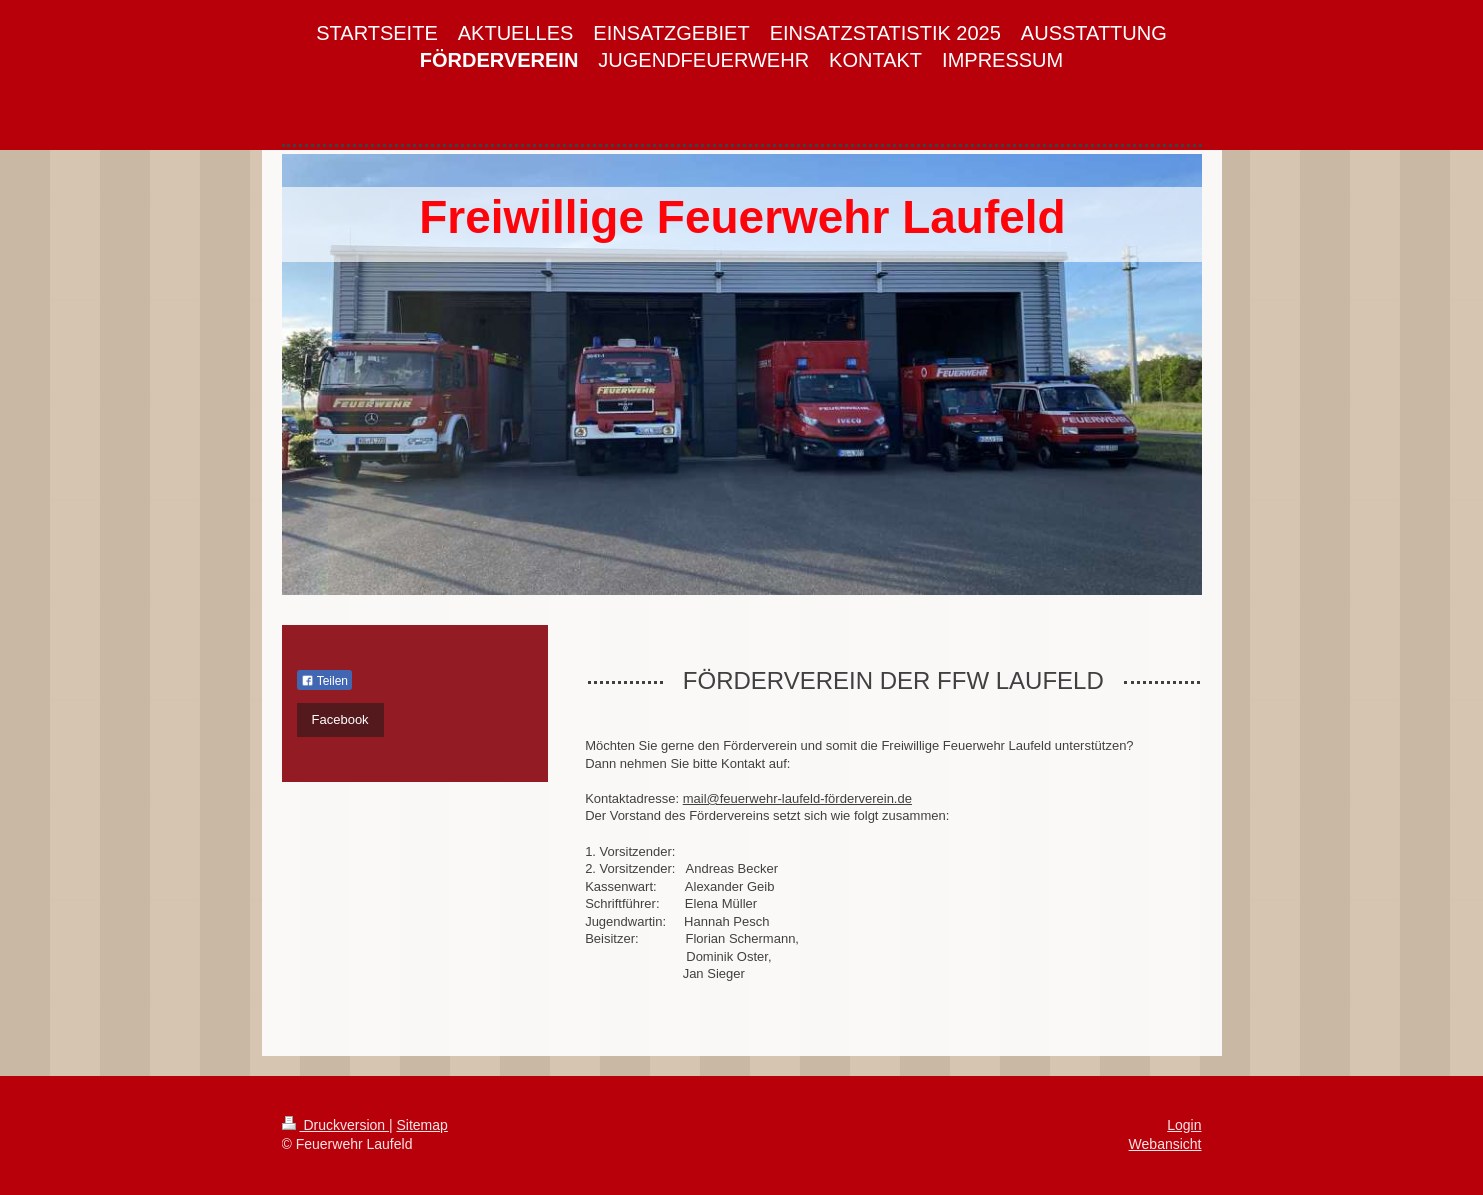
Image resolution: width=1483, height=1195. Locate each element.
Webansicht (1165, 1144)
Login (1184, 1125)
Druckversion (335, 1125)
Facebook (340, 719)
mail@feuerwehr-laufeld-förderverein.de (797, 798)
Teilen (324, 681)
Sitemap (422, 1125)
